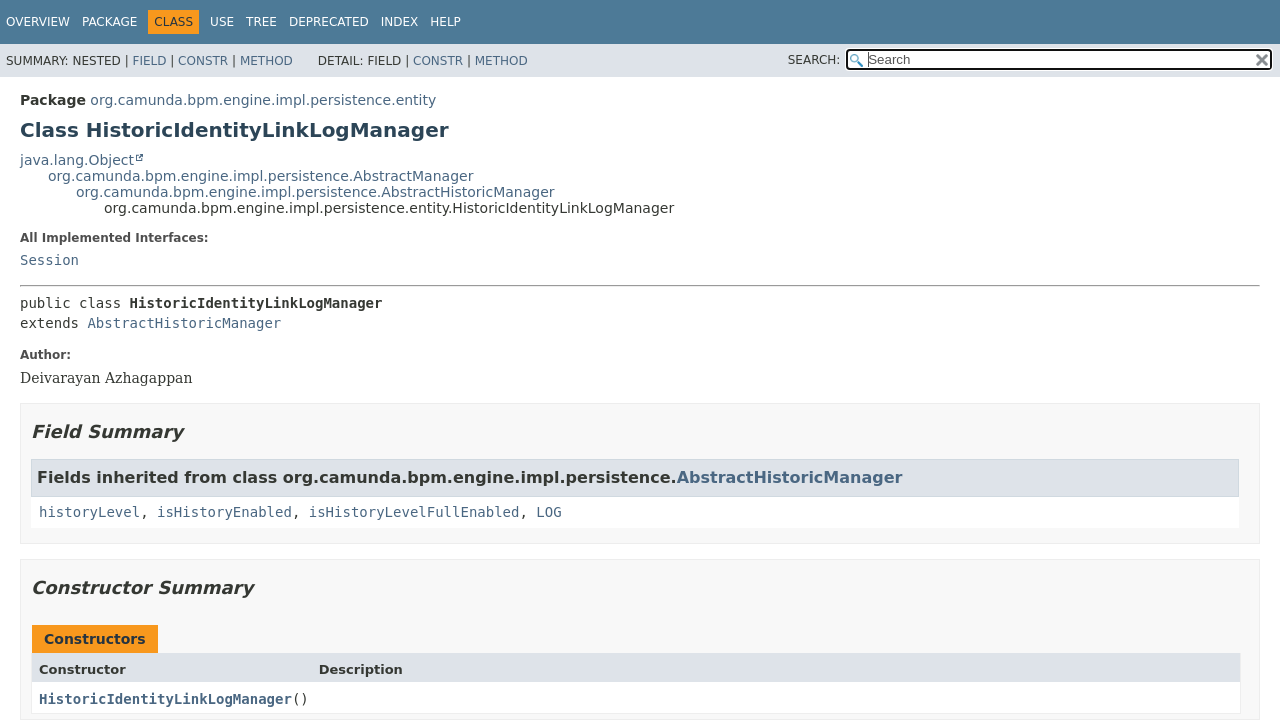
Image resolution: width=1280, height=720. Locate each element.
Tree (261, 22)
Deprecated (329, 22)
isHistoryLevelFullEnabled (414, 512)
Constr (203, 61)
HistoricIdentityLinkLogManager (165, 699)
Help (445, 22)
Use (222, 22)
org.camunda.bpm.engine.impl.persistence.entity (263, 100)
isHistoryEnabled (224, 512)
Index (400, 22)
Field (149, 61)
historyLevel (89, 512)
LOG (548, 512)
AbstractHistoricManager (184, 323)
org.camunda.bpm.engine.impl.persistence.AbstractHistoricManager (315, 192)
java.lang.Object (77, 160)
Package (109, 22)
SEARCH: (814, 60)
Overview (38, 22)
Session (49, 260)
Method (266, 61)
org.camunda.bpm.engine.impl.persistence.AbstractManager (260, 176)
